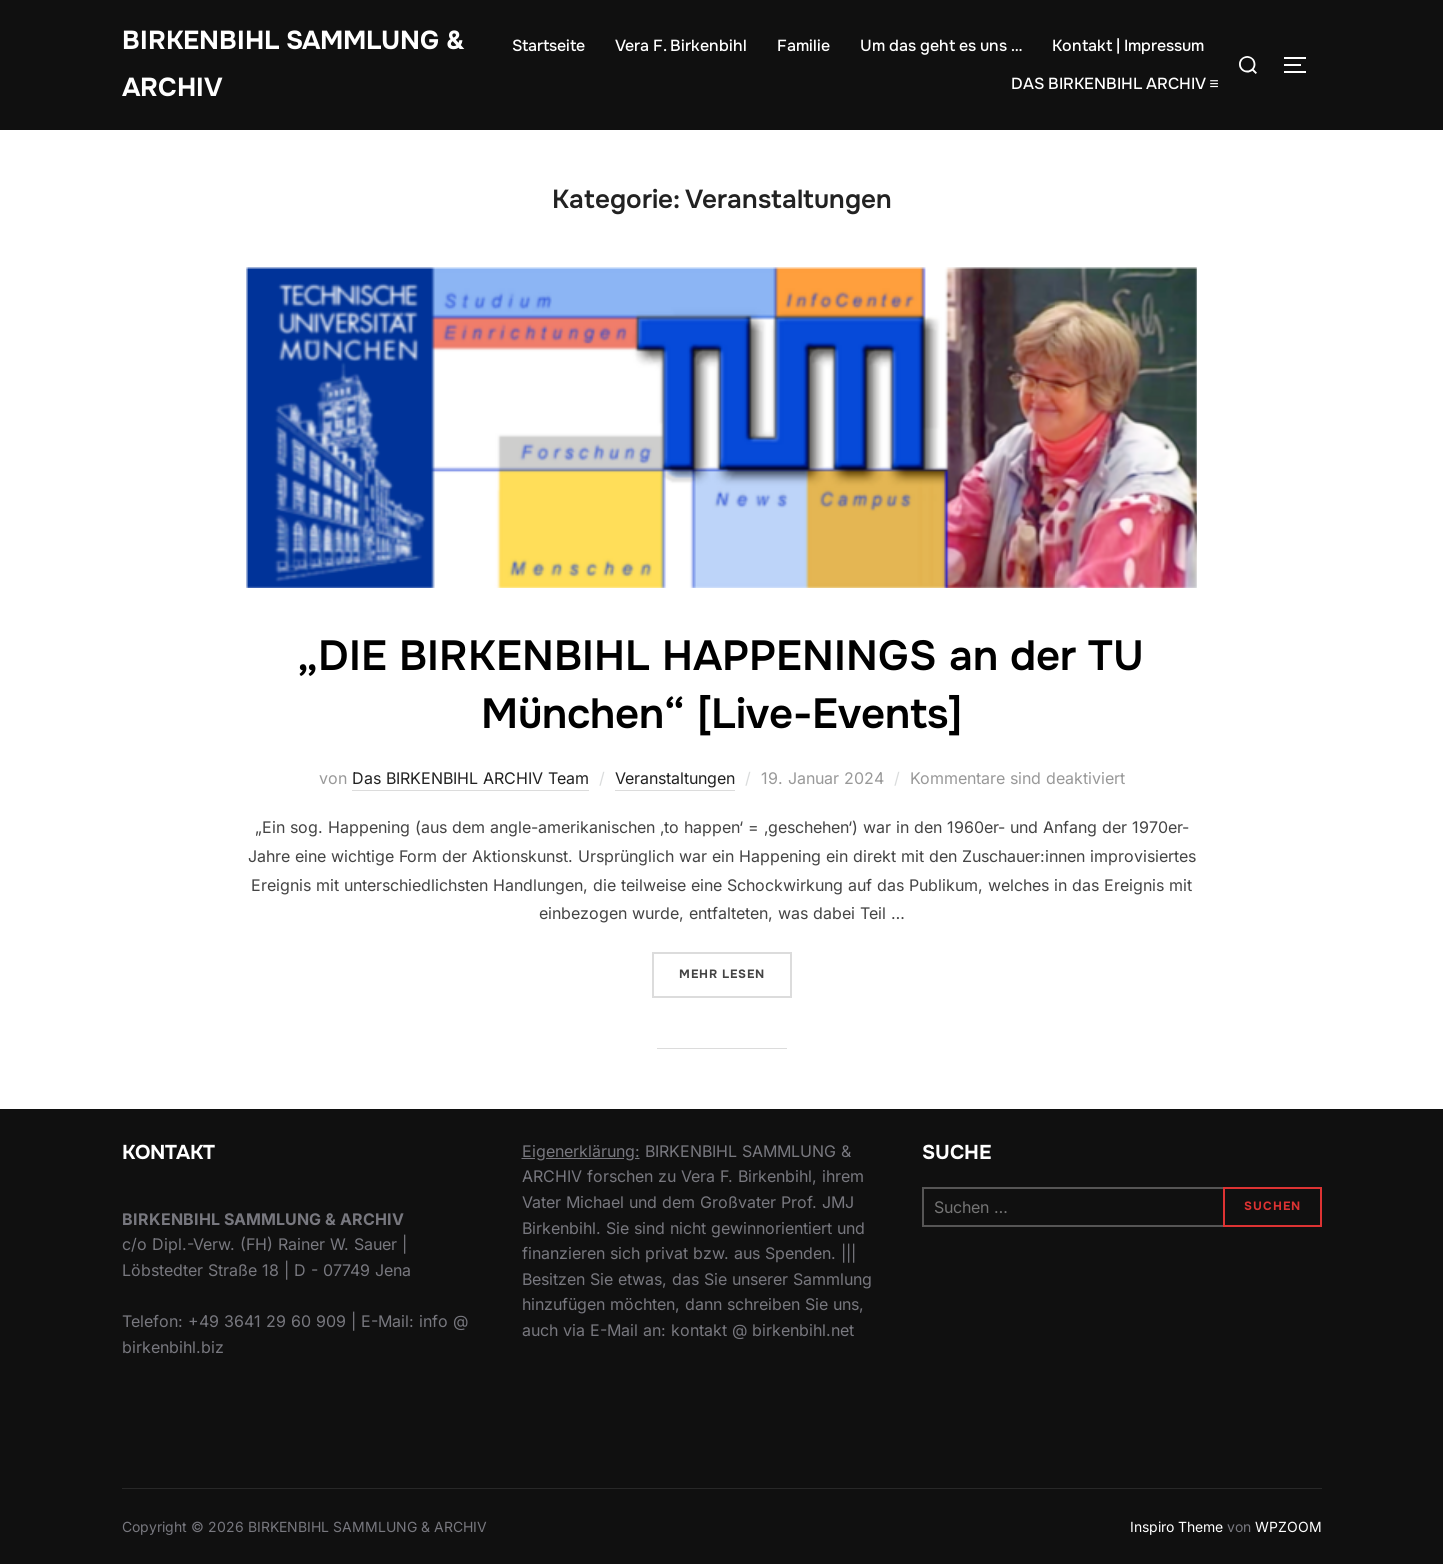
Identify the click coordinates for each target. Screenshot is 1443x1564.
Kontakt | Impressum (1128, 45)
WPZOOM (1288, 1526)
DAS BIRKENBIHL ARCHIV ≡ (1114, 83)
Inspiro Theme (1176, 1526)
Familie (803, 45)
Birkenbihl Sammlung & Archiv (293, 64)
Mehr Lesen (735, 972)
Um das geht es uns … (941, 45)
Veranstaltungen (675, 778)
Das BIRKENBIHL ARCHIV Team (470, 778)
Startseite (548, 45)
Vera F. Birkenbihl (681, 45)
